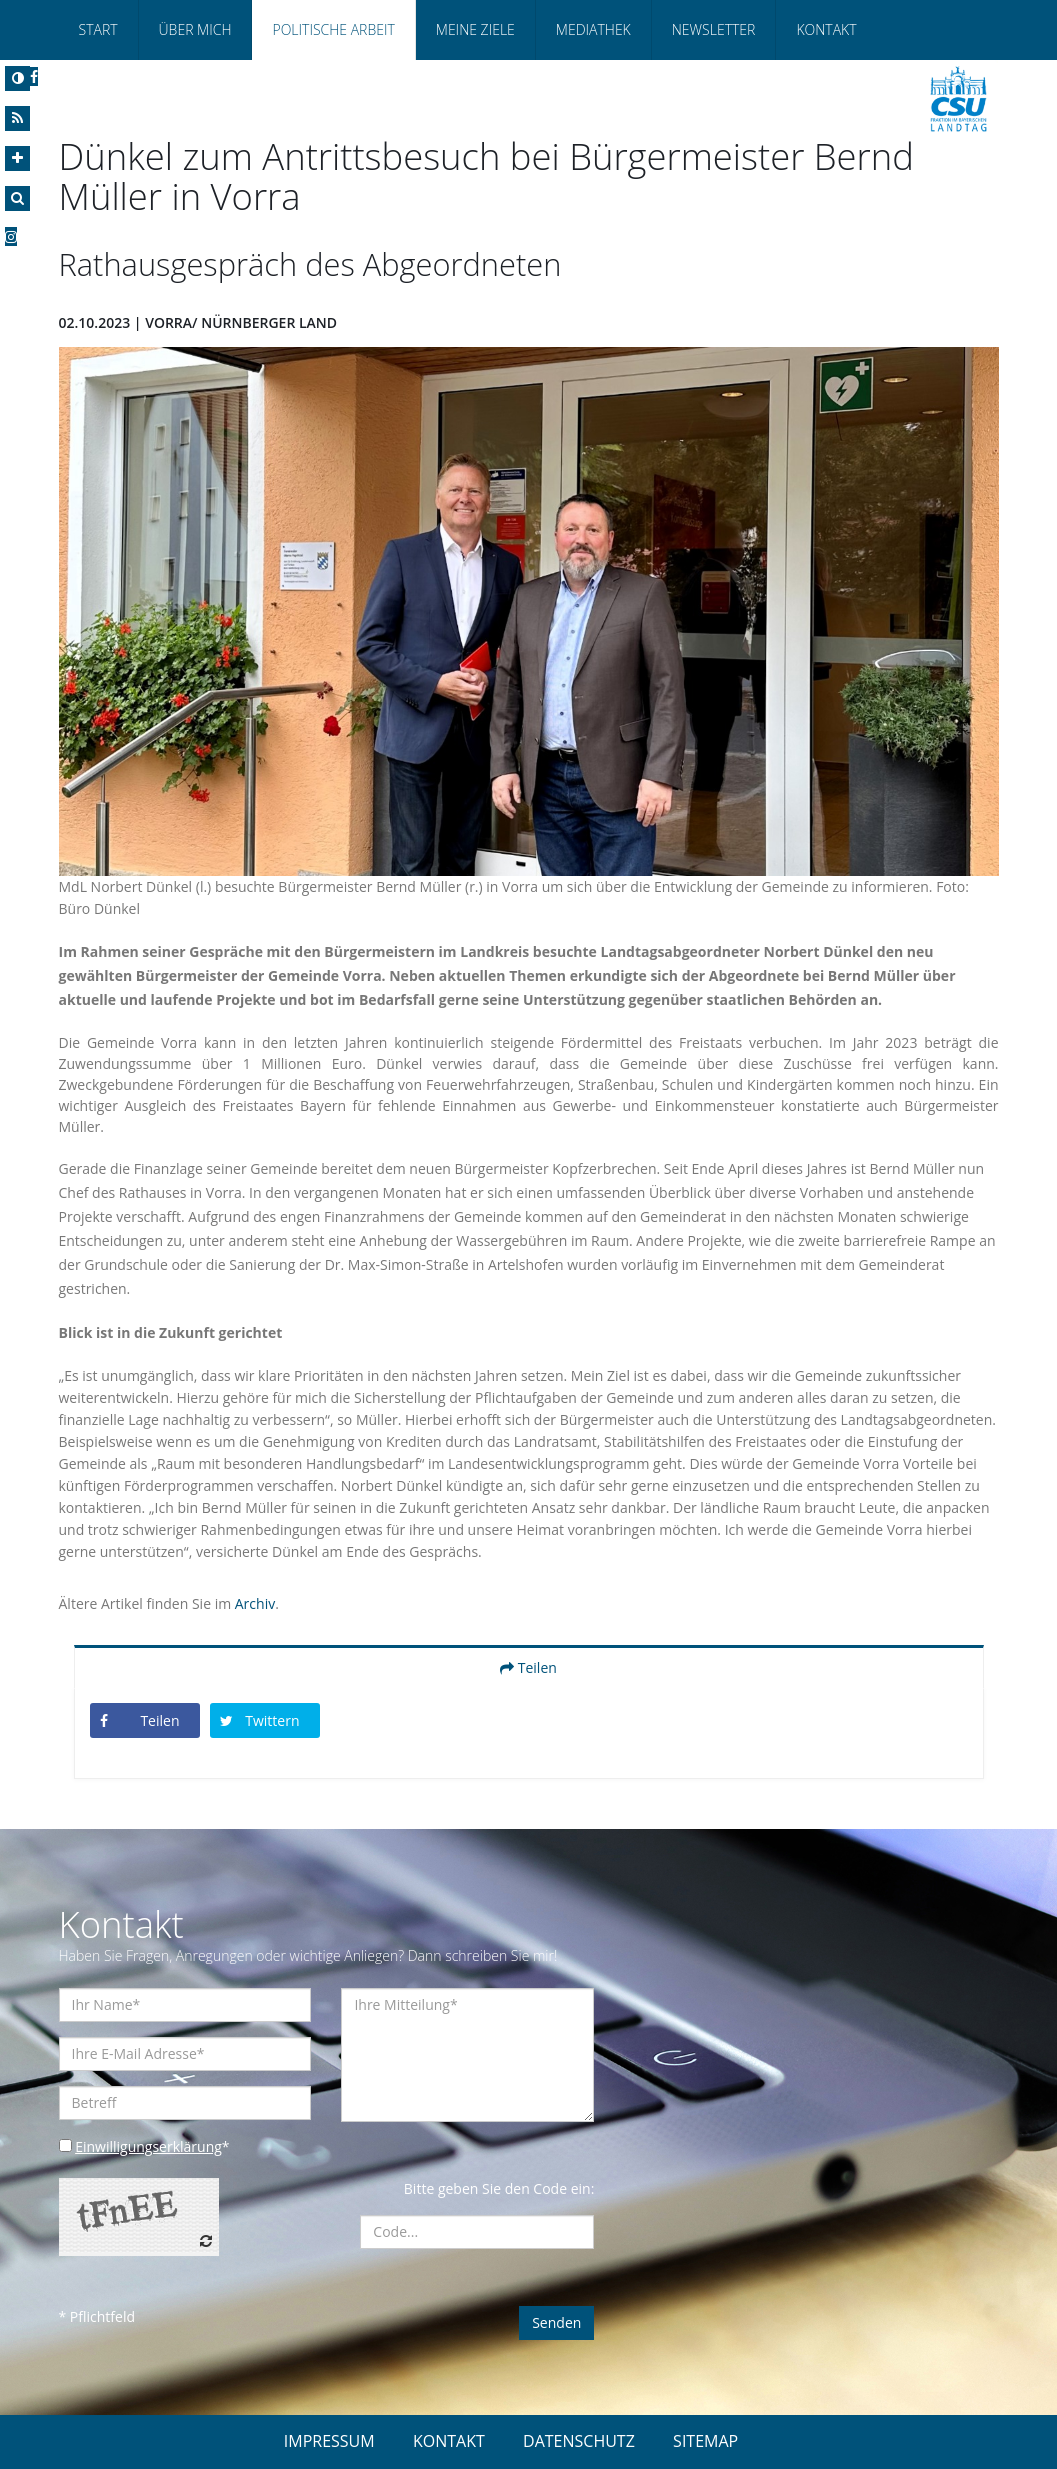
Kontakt (826, 29)
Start (98, 29)
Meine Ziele (475, 29)
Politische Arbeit (333, 29)
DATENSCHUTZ (579, 2441)
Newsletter (714, 29)
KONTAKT (449, 2441)
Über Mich (195, 29)
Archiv (255, 1603)
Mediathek (593, 29)
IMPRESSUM (329, 2441)
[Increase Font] (17, 158)
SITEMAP (705, 2441)
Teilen (528, 1667)
